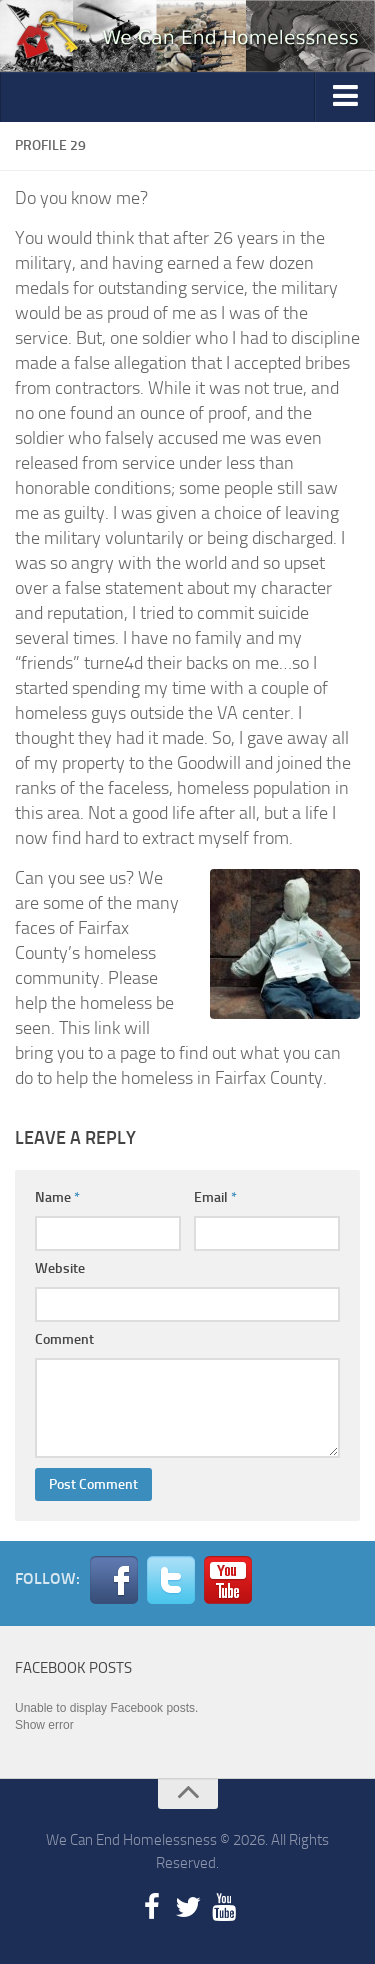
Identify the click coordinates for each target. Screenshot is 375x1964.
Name (57, 1197)
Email (215, 1197)
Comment (64, 1339)
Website (60, 1268)
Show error (44, 1725)
